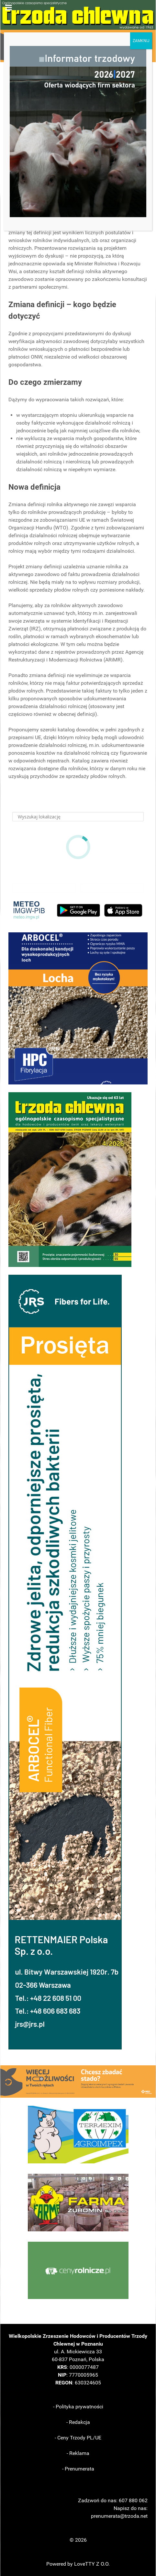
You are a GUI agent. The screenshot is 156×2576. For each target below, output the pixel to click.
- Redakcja (78, 2422)
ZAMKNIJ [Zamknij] (141, 41)
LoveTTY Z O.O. (92, 2564)
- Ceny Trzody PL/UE (78, 2438)
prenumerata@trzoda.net (119, 2516)
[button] (78, 1008)
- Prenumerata (78, 2469)
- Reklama (78, 2453)
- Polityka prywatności (78, 2407)
